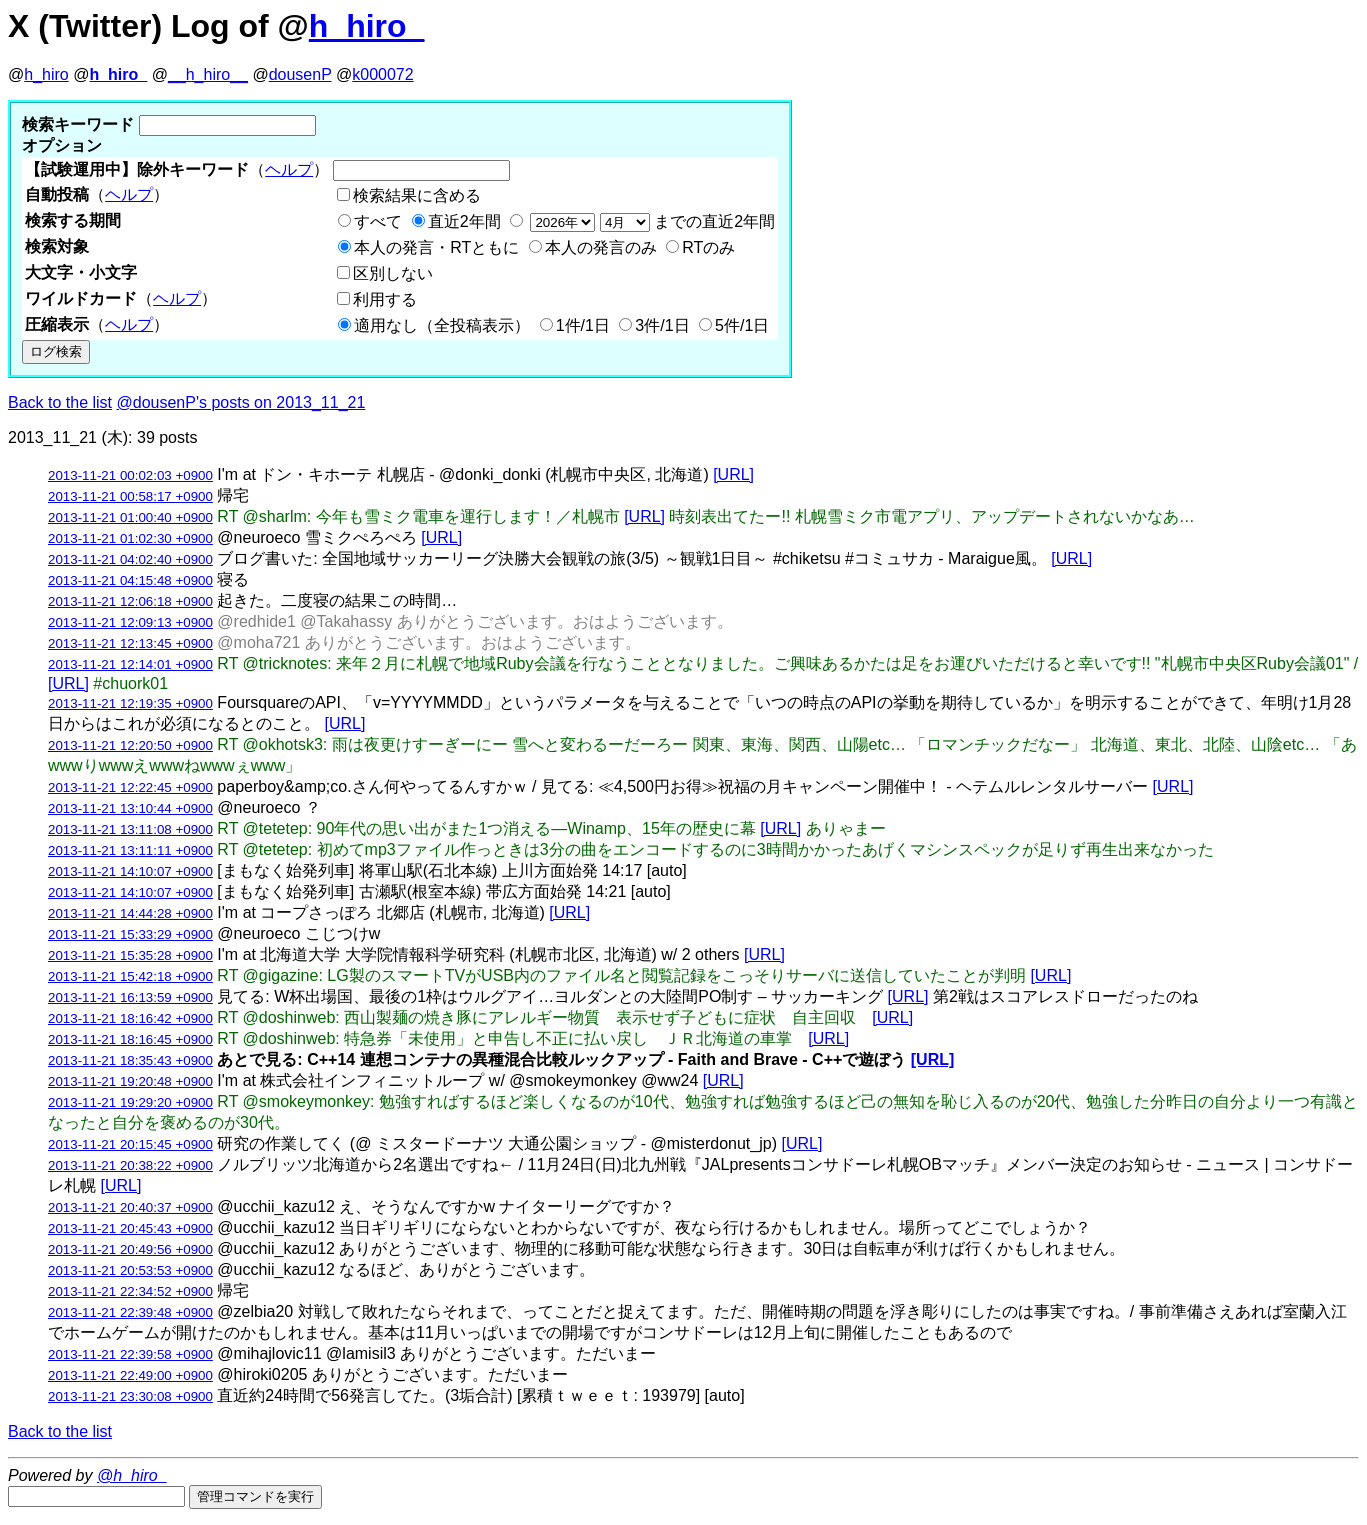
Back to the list (60, 402)
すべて (378, 221)
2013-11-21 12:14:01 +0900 (130, 664)
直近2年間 (464, 221)
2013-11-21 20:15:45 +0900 (130, 1144)
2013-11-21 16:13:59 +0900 (130, 997)
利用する (385, 299)
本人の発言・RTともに (436, 247)
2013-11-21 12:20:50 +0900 (130, 745)
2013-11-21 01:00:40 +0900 (130, 517)
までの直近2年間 (650, 221)
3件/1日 (662, 325)
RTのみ (708, 247)
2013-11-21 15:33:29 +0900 (130, 934)
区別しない (393, 273)
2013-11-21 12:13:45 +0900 (130, 643)
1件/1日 (583, 325)
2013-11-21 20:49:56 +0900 (130, 1249)
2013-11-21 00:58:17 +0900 (130, 496)
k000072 (382, 74)
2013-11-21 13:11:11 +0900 (130, 850)
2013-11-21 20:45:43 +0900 (130, 1228)
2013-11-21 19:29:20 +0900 (130, 1102)
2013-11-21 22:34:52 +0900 (130, 1291)
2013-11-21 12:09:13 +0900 (130, 622)
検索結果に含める (417, 195)
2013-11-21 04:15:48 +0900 (130, 580)
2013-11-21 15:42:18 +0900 (130, 976)
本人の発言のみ (601, 247)
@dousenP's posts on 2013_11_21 (241, 402)
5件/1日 (742, 325)
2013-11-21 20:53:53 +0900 (130, 1270)
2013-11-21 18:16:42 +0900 (130, 1018)
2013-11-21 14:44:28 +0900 (130, 913)
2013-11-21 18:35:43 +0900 (130, 1060)
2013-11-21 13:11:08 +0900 (130, 829)
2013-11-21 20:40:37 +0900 (130, 1207)
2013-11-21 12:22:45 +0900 (130, 787)
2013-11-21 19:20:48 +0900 (130, 1081)
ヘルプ (289, 169)
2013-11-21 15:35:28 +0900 (130, 955)
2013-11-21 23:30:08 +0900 (130, 1396)
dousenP (300, 74)
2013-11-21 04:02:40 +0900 (130, 559)
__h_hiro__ (208, 74)
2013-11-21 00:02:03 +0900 (130, 475)
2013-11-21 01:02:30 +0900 (130, 538)
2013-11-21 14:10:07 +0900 (130, 871)
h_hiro (46, 74)
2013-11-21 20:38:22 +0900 (130, 1165)
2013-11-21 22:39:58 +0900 (130, 1354)
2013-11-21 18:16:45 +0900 (130, 1039)
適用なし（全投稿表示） (442, 325)
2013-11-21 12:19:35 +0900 (130, 703)
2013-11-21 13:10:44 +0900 (130, 808)
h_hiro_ (367, 26)
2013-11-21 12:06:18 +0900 (130, 601)
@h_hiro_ (132, 1475)
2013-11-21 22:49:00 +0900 (130, 1375)
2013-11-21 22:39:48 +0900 (130, 1312)
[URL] (733, 474)
